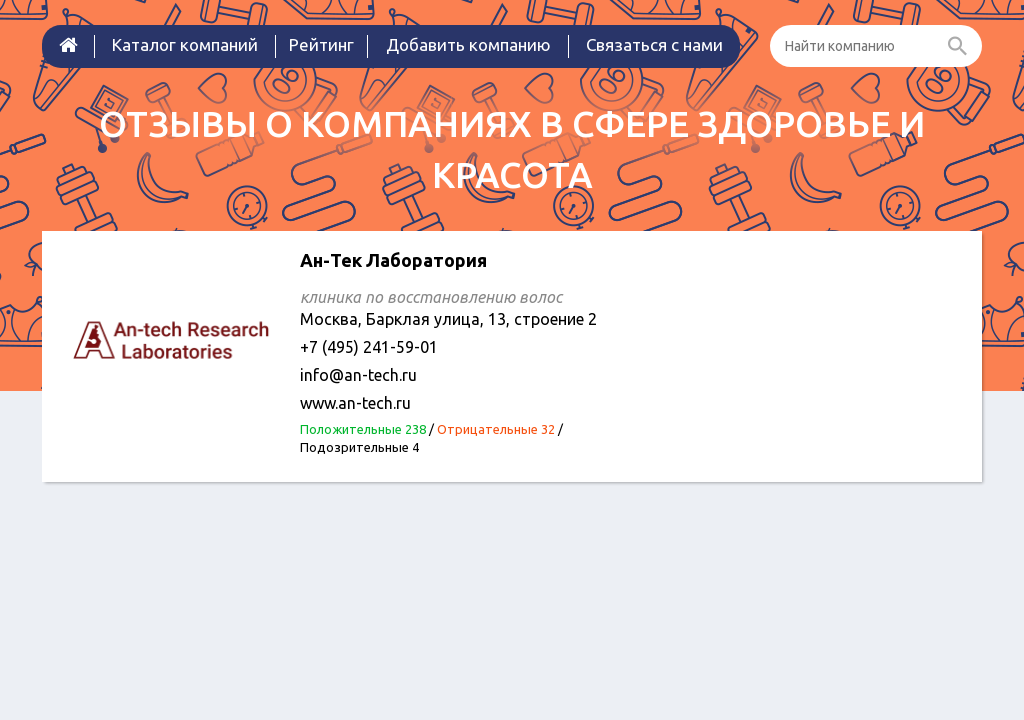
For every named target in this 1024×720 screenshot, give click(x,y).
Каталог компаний (185, 44)
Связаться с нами (654, 44)
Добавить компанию (468, 44)
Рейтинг (321, 44)
